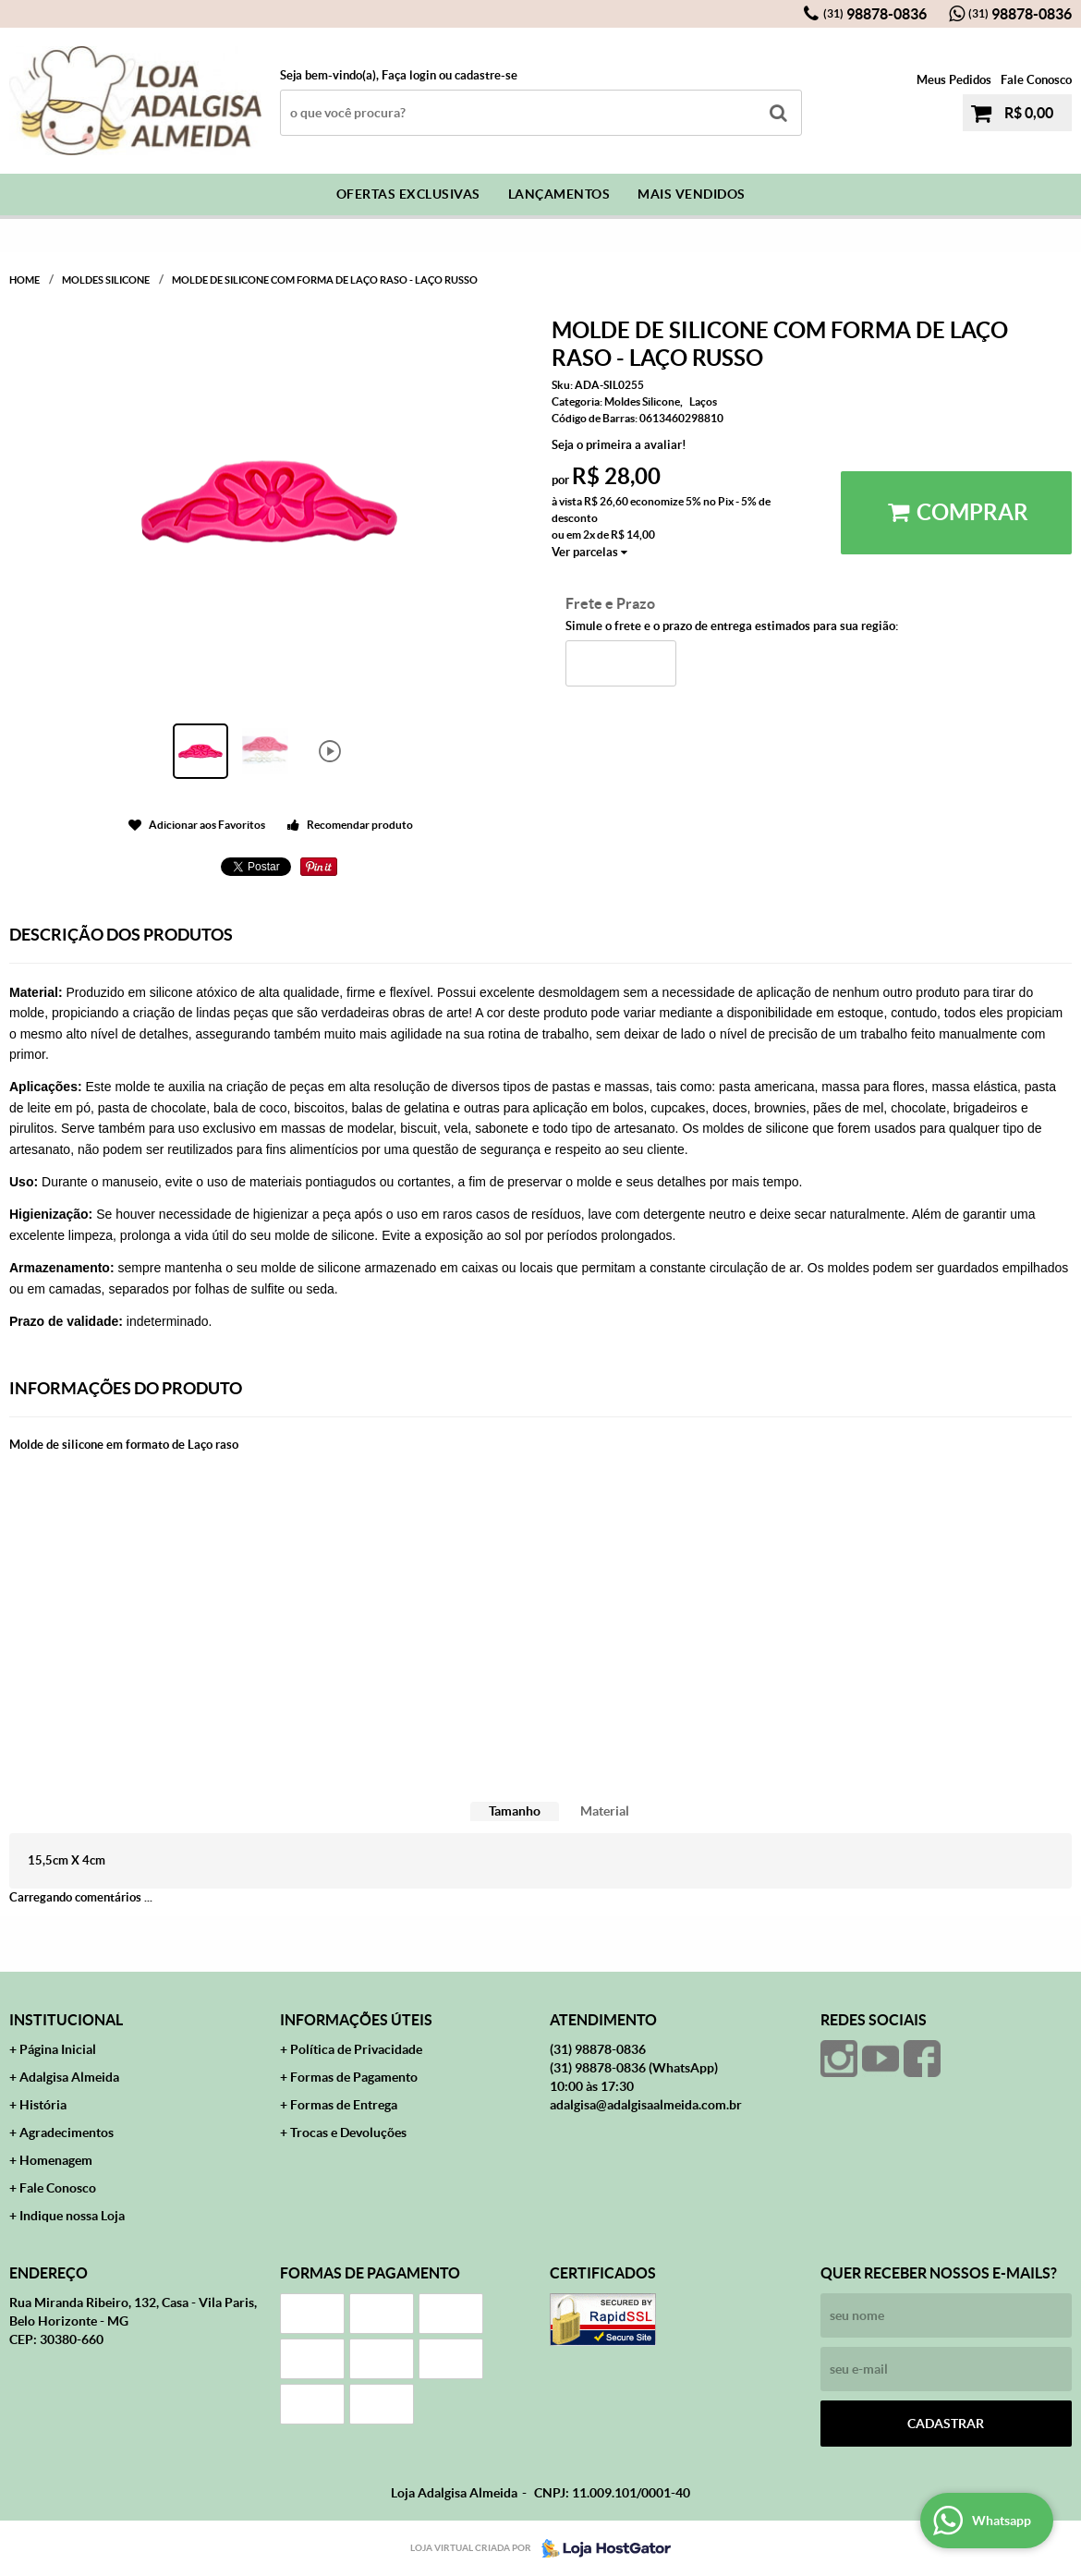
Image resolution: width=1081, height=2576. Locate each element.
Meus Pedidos (954, 80)
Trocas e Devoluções (348, 2132)
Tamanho (514, 1811)
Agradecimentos (66, 2132)
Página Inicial (57, 2049)
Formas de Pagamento (354, 2077)
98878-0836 (875, 14)
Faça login (409, 75)
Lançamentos (559, 194)
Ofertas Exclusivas (408, 194)
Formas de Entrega (343, 2104)
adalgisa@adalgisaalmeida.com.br (646, 2104)
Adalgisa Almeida (69, 2077)
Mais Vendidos (692, 194)
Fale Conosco (1036, 80)
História (43, 2104)
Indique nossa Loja (72, 2215)
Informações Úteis (356, 2019)
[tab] (514, 1811)
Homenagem (55, 2160)
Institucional (66, 2019)
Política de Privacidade (356, 2049)
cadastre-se (486, 75)
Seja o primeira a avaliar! (619, 445)
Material (604, 1811)
